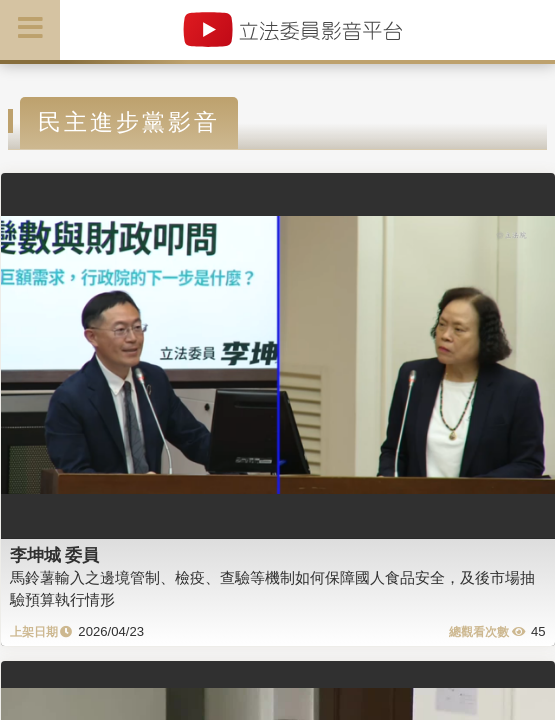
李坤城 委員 (55, 555)
